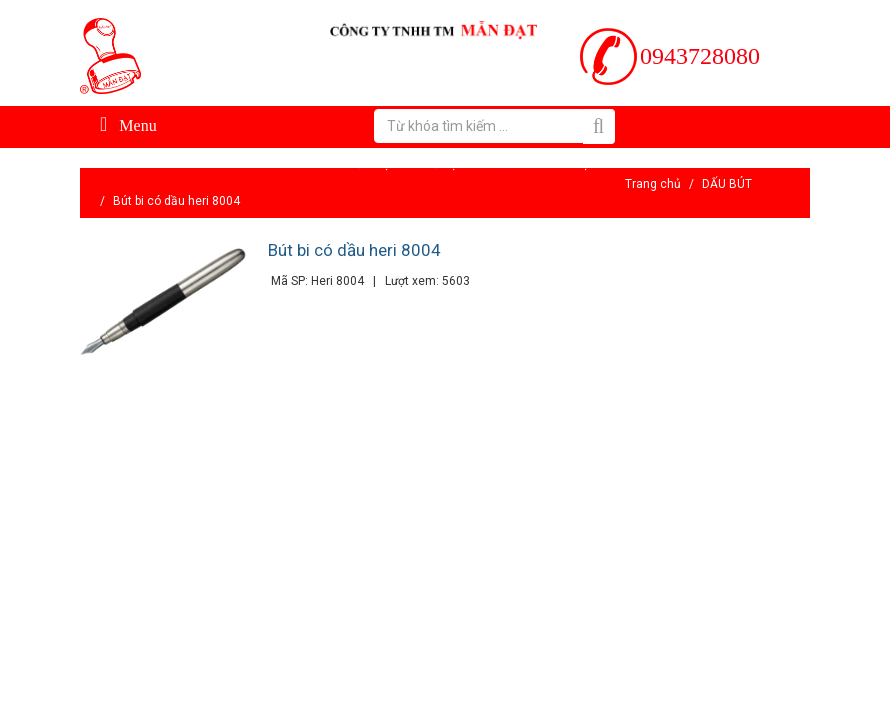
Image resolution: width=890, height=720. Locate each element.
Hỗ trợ (440, 163)
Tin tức (502, 163)
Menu (128, 124)
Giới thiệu (370, 163)
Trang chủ (653, 184)
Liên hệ (568, 163)
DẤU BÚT (727, 184)
